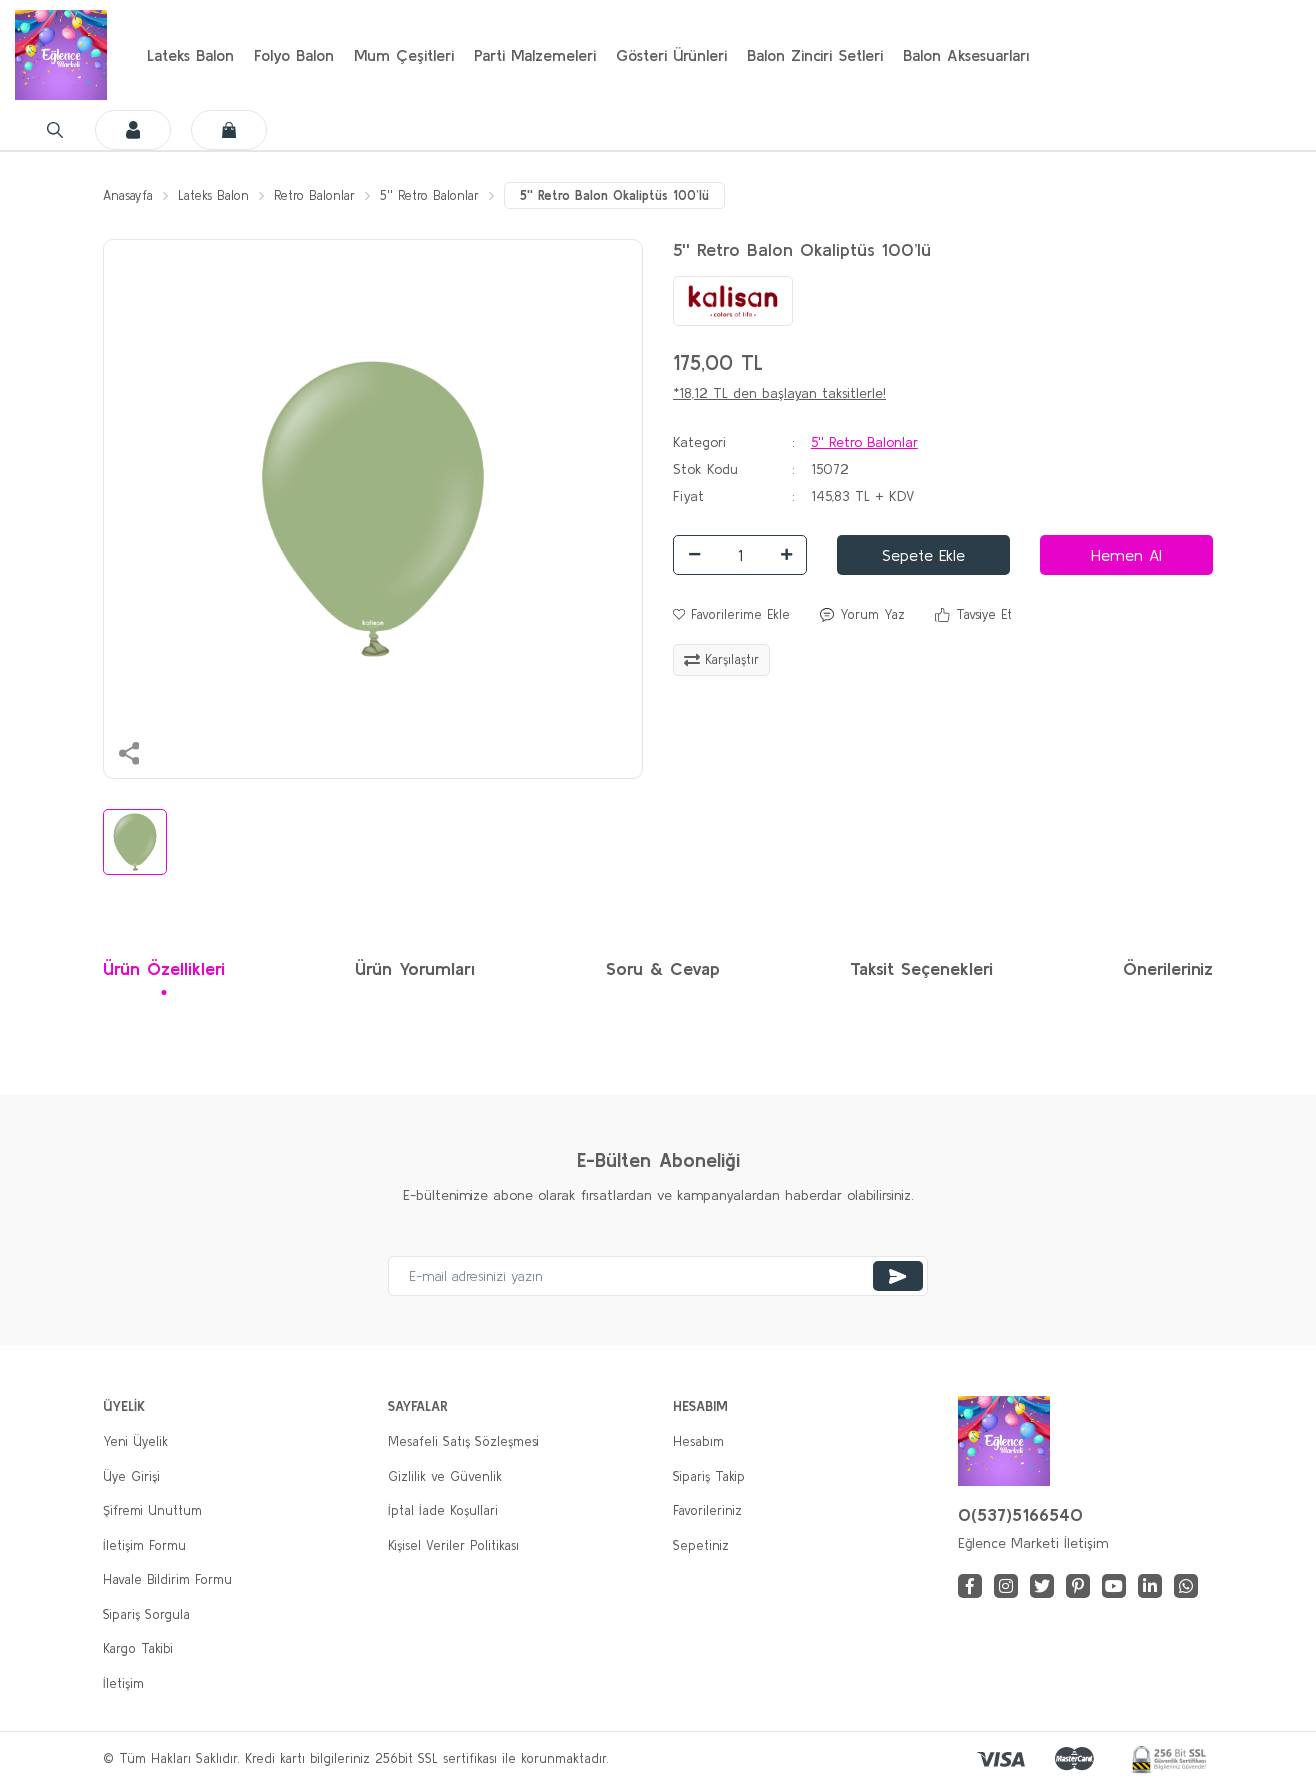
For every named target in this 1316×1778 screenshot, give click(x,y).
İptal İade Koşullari (443, 1471)
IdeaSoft (542, 1761)
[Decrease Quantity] (694, 515)
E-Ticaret (611, 1762)
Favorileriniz (707, 1471)
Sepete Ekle (923, 515)
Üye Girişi (131, 1436)
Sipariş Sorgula (146, 1574)
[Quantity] (740, 515)
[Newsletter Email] (658, 1237)
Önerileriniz (1168, 929)
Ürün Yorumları (415, 929)
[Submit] (898, 1237)
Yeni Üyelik (135, 1402)
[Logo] (61, 55)
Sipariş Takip (709, 1436)
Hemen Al (1126, 515)
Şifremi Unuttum (152, 1471)
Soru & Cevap (663, 929)
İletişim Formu (144, 1505)
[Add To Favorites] (731, 575)
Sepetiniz (701, 1505)
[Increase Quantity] (786, 515)
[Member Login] (1167, 55)
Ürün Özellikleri (164, 929)
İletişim (123, 1643)
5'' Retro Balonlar (864, 402)
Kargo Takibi (138, 1609)
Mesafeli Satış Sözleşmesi (463, 1402)
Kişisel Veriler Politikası (453, 1505)
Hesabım (698, 1402)
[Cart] (1263, 55)
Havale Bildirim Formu (167, 1540)
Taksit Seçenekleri (921, 929)
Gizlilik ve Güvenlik (445, 1436)
